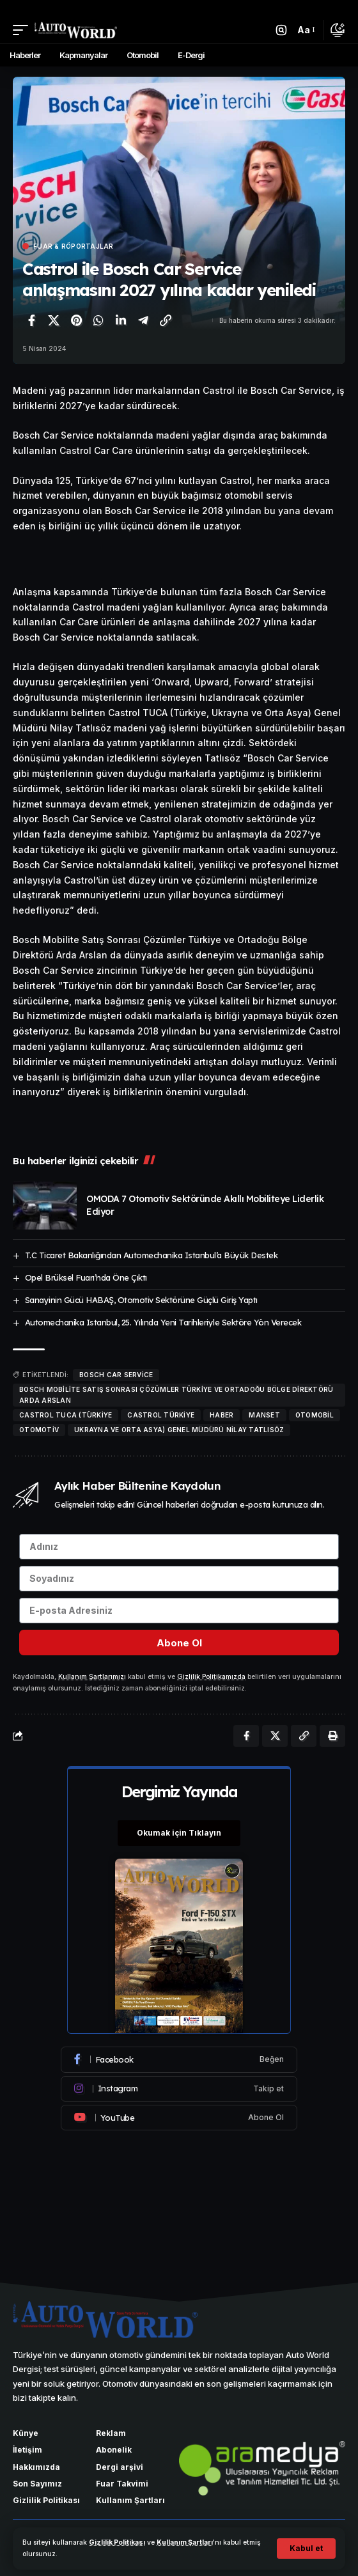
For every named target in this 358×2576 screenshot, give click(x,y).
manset (264, 1415)
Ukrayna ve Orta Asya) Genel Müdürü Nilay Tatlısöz (179, 1429)
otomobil (314, 1415)
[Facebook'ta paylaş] (31, 320)
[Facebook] (179, 2059)
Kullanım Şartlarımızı (92, 1677)
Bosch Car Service (116, 1374)
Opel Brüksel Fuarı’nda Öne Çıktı (86, 1277)
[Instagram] (179, 2089)
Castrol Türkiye (160, 1415)
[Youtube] (179, 2117)
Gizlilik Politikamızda (211, 1677)
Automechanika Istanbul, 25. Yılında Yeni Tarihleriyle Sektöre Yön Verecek (163, 1322)
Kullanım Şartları (185, 2542)
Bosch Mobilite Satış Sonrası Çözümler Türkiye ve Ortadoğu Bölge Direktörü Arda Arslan (176, 1395)
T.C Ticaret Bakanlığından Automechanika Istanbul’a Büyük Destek (151, 1255)
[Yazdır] (332, 1736)
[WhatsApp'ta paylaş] (98, 320)
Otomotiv (39, 1429)
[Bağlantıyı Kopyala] (166, 320)
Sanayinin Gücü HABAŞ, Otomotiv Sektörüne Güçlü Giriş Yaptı (141, 1300)
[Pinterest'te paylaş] (76, 320)
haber (221, 1415)
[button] (306, 2548)
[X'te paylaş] (54, 320)
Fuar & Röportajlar (73, 246)
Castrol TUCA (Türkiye (65, 1415)
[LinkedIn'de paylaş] (121, 320)
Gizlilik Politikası (117, 2542)
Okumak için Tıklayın (179, 1833)
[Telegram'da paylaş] (143, 320)
